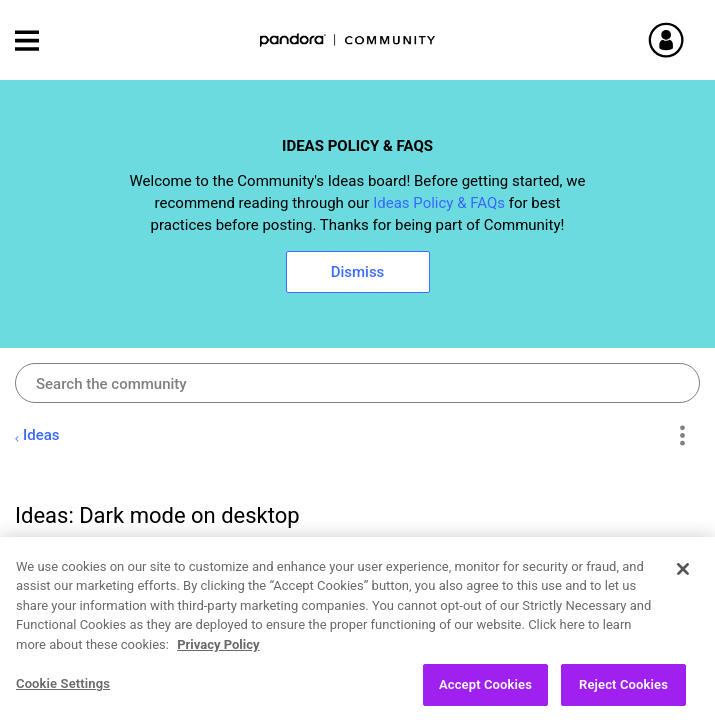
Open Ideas (130, 697)
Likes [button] (632, 649)
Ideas (41, 435)
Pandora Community (348, 40)
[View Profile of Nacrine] (114, 559)
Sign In (690, 40)
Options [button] (681, 436)
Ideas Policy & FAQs (439, 203)
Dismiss (358, 272)
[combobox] (357, 383)
